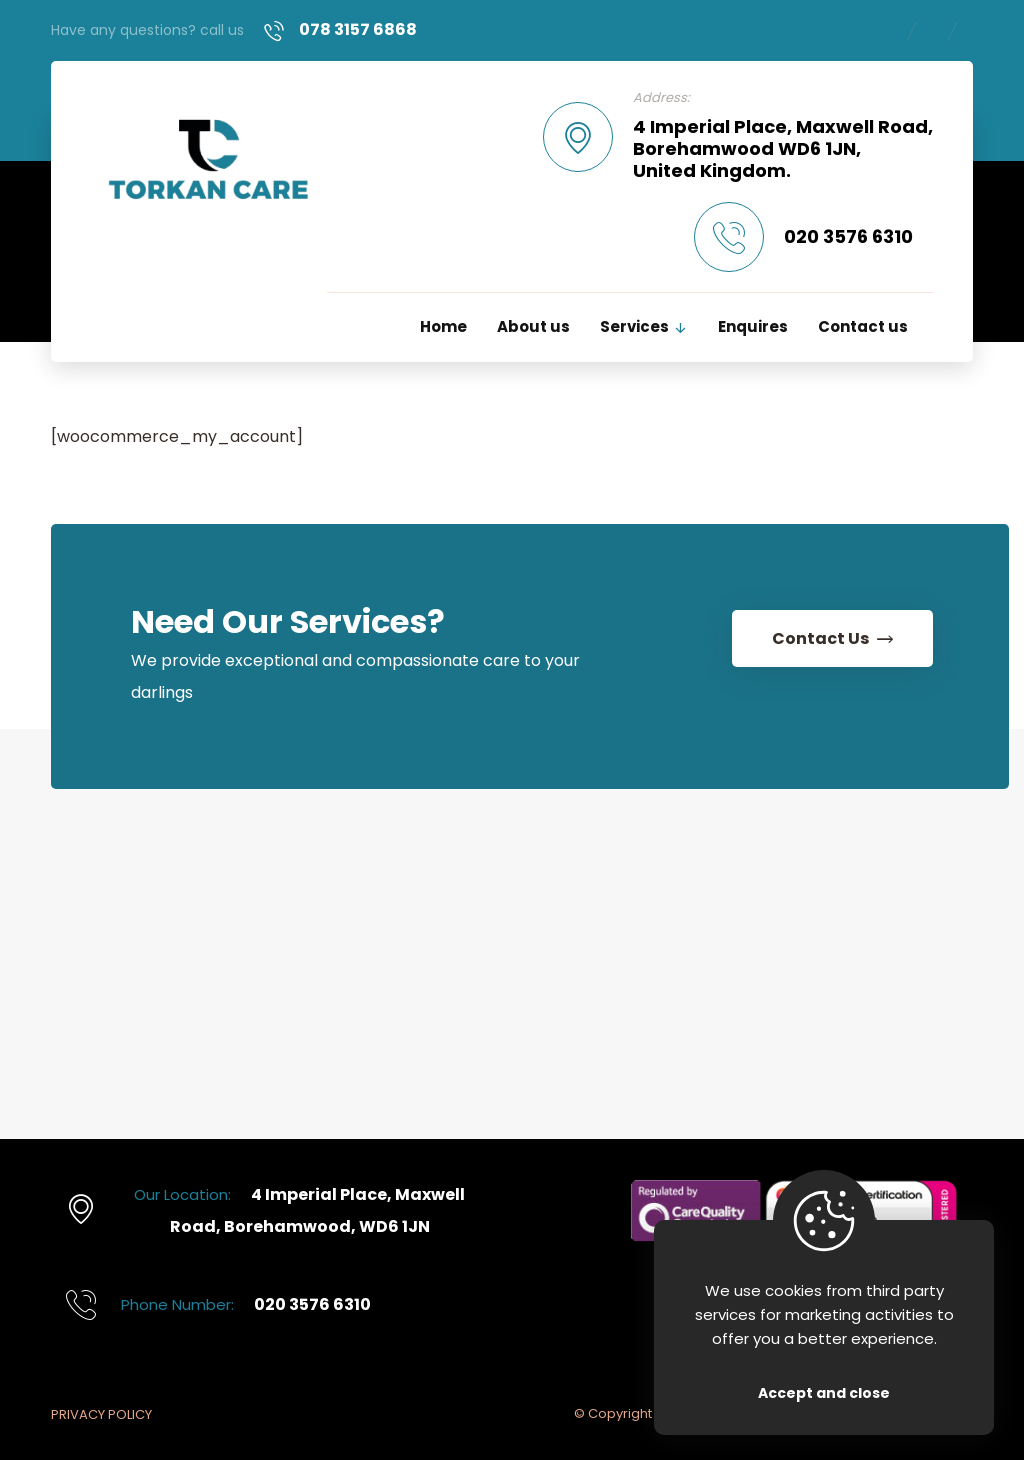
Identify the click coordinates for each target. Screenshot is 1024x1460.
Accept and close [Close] (824, 1393)
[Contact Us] (828, 643)
